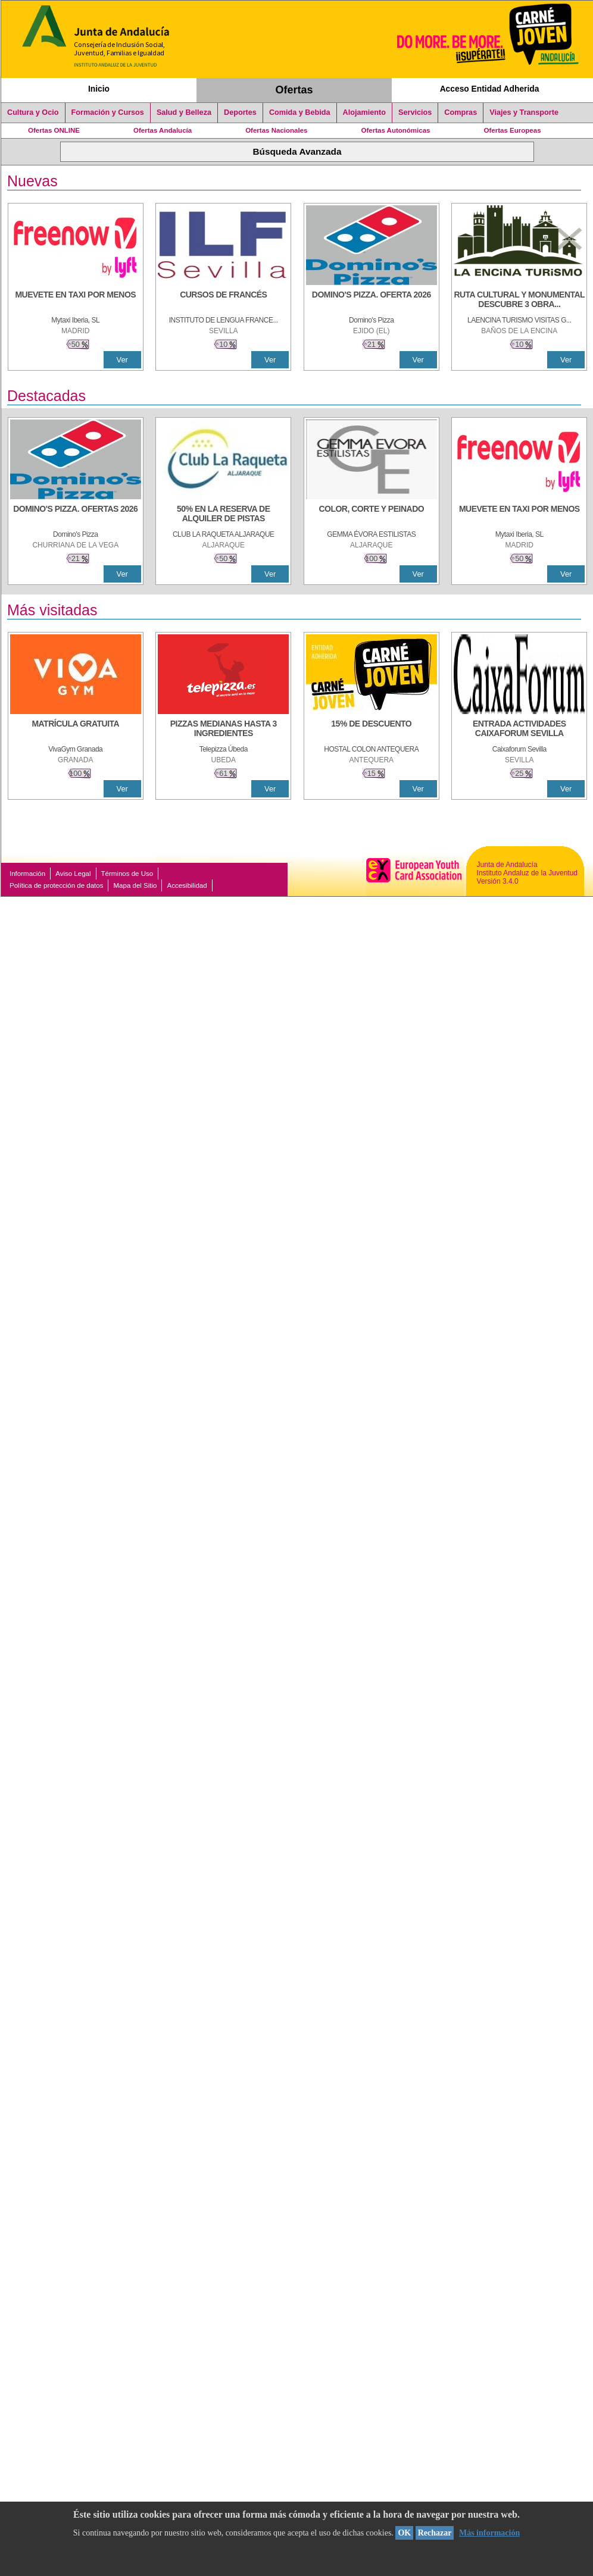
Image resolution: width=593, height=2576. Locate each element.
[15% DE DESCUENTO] (371, 729)
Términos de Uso (127, 873)
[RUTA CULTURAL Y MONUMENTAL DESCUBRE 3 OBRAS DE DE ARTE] (519, 300)
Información (27, 873)
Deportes (240, 112)
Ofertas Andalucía (162, 130)
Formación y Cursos (107, 112)
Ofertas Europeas (512, 130)
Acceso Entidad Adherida (489, 88)
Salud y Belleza (184, 112)
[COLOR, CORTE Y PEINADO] (371, 515)
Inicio (99, 88)
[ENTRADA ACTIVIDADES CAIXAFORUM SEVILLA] (519, 729)
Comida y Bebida (299, 112)
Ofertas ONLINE (54, 130)
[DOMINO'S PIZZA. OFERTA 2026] (371, 300)
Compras (460, 112)
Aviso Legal (72, 873)
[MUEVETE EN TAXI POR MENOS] (75, 300)
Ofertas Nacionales (276, 130)
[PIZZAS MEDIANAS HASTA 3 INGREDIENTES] (223, 729)
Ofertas (294, 90)
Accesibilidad (187, 885)
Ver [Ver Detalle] (122, 359)
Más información (489, 2532)
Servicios (415, 112)
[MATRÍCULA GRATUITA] (75, 729)
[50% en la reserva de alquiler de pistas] (223, 515)
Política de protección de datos (56, 885)
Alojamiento (364, 112)
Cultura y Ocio (33, 112)
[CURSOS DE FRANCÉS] (223, 300)
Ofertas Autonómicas (395, 130)
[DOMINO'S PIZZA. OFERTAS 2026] (75, 515)
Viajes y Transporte (523, 112)
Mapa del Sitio (135, 885)
